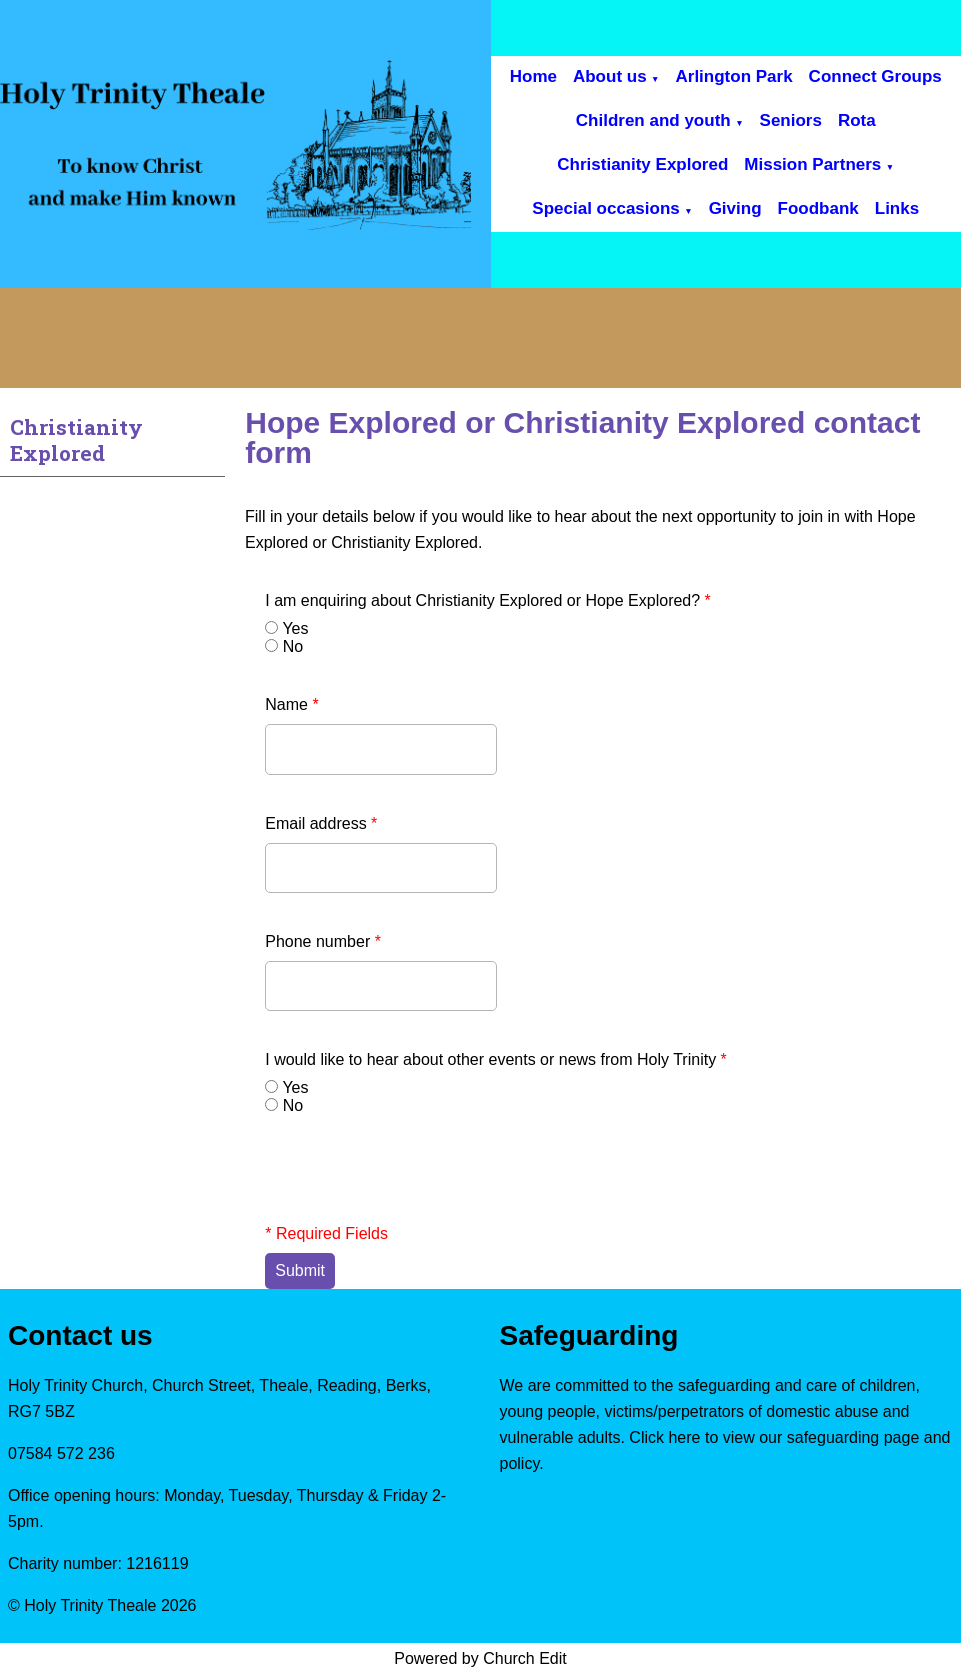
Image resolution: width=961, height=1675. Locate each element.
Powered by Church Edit (480, 1658)
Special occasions (605, 208)
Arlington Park (733, 76)
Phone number (323, 941)
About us (610, 76)
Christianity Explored (642, 164)
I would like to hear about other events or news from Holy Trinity (496, 1059)
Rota (857, 120)
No (293, 646)
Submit (300, 1270)
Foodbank (818, 208)
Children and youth (653, 120)
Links (897, 208)
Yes (295, 628)
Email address (321, 823)
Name (291, 704)
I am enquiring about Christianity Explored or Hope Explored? (488, 600)
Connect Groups (875, 76)
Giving (735, 208)
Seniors (791, 120)
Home (533, 76)
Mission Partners (812, 164)
